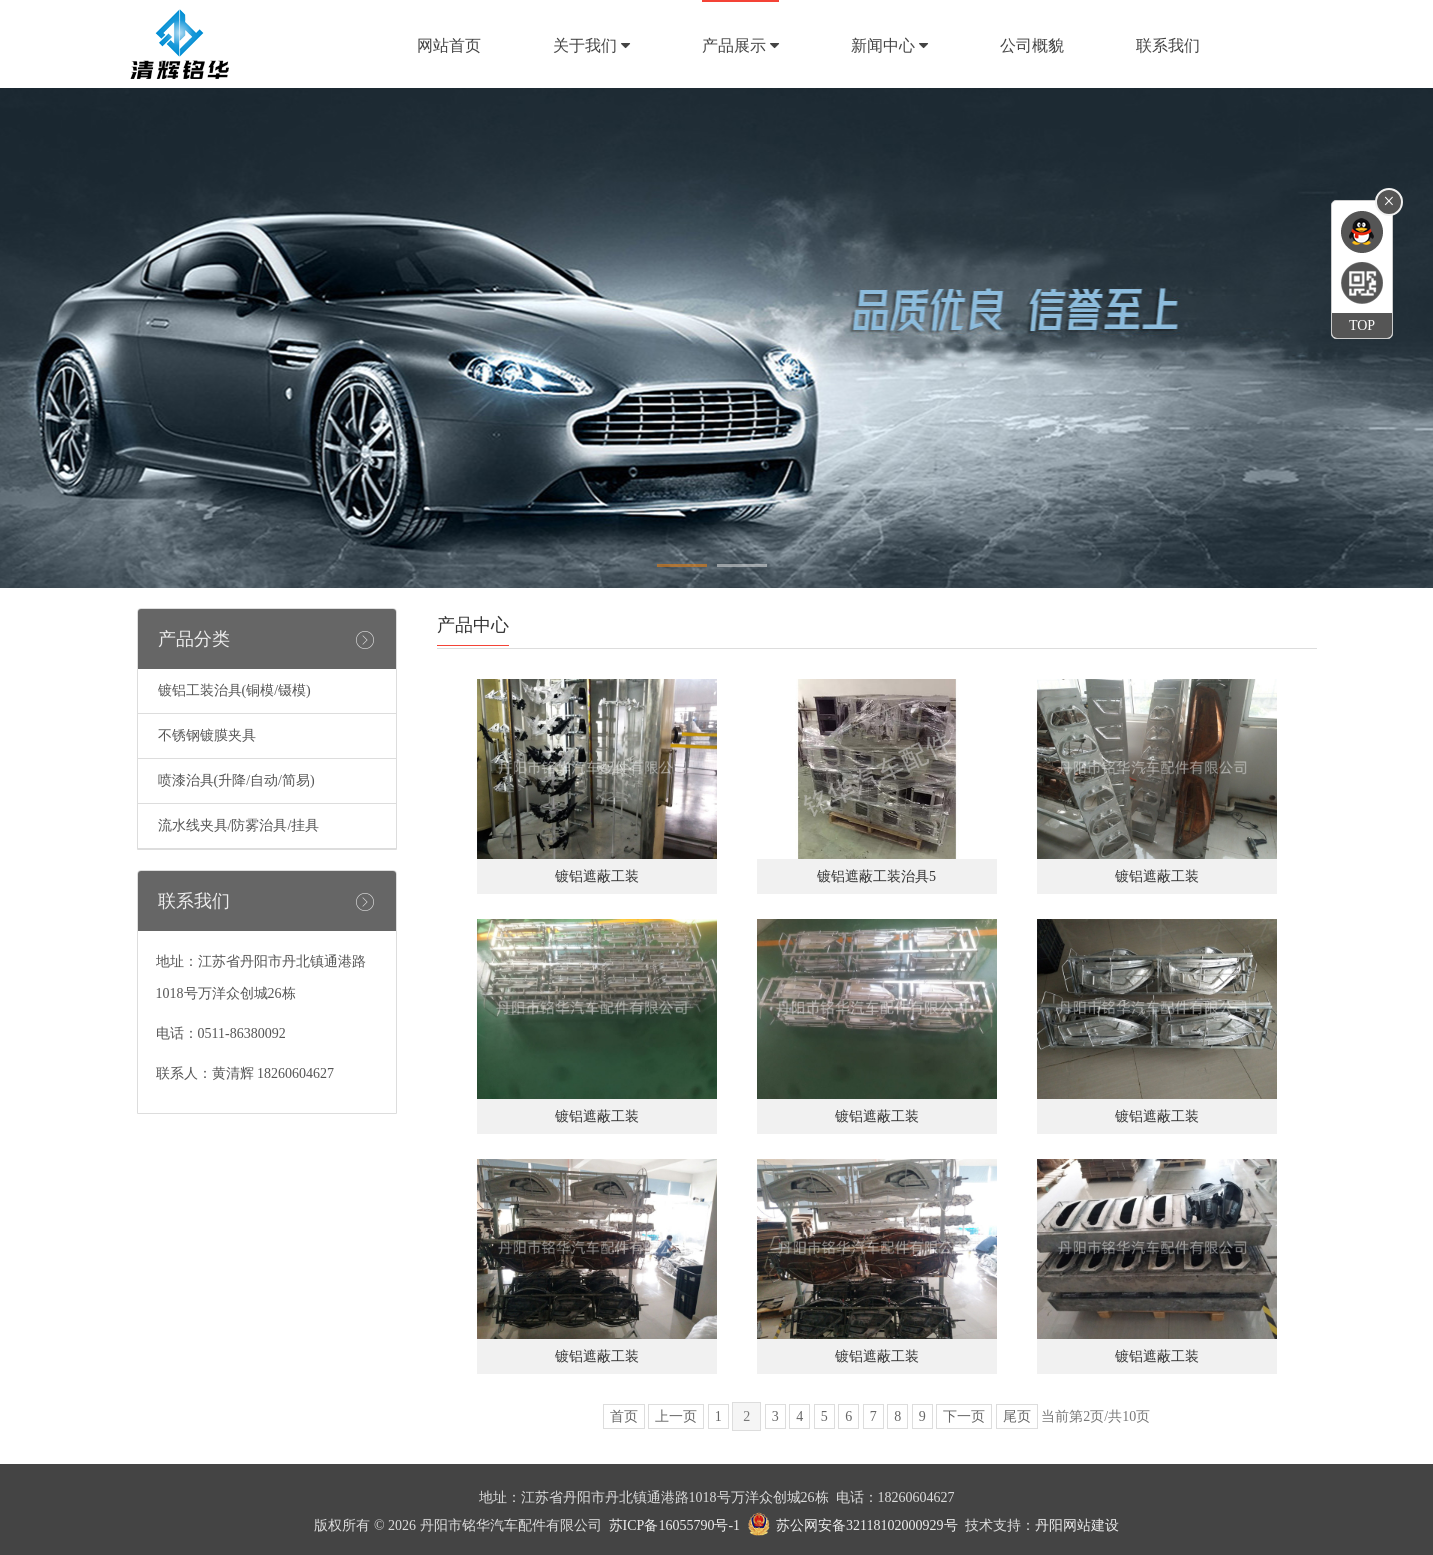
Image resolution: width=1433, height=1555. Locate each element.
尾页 (1017, 1416)
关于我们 (591, 45)
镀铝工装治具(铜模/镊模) (234, 690)
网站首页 (449, 45)
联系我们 (1168, 45)
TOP (1362, 325)
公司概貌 (1032, 45)
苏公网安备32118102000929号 (866, 1525)
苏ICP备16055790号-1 (674, 1525)
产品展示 (740, 45)
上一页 (676, 1416)
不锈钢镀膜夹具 (207, 735)
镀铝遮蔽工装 (597, 876)
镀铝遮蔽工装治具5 (876, 876)
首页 (624, 1416)
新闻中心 (889, 45)
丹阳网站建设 (1077, 1525)
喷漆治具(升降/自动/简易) (236, 780)
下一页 (964, 1416)
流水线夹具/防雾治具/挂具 (239, 825)
